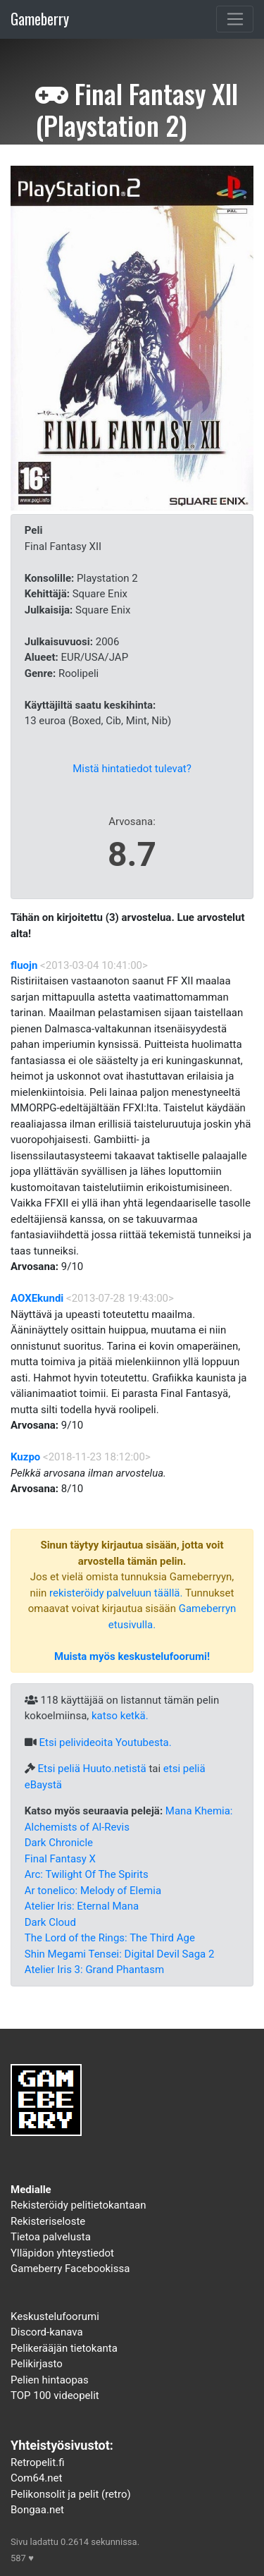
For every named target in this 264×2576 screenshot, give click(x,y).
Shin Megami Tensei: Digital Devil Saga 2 (120, 1954)
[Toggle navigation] (234, 19)
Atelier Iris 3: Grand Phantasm (94, 1969)
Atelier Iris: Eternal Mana (82, 1906)
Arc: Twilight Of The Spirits (87, 1874)
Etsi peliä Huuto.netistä (91, 1768)
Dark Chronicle (59, 1842)
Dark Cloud (50, 1922)
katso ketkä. (120, 1715)
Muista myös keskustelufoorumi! (132, 1656)
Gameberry (40, 19)
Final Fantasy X (60, 1858)
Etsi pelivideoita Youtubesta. (105, 1742)
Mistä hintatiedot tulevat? (132, 768)
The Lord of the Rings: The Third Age (110, 1937)
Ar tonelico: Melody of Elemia (93, 1890)
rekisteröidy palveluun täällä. (115, 1593)
